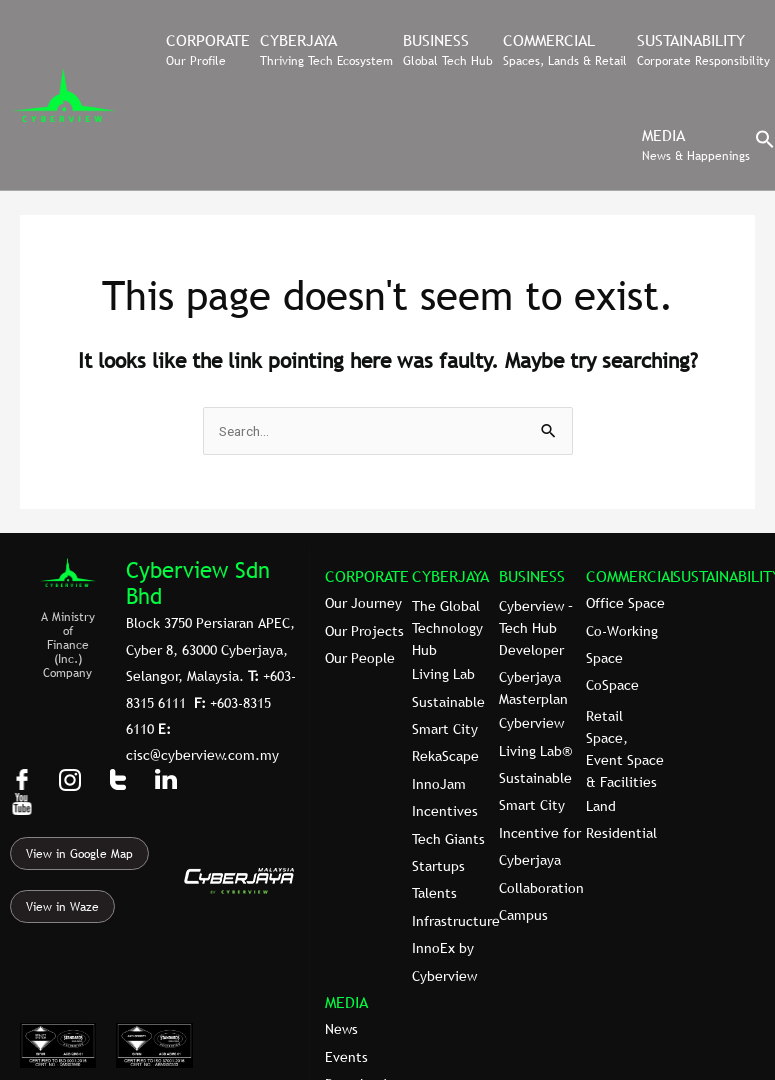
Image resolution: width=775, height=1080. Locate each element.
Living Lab (443, 674)
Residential (621, 833)
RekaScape (445, 756)
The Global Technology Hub (447, 628)
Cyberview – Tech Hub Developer (536, 628)
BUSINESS (532, 576)
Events (346, 1057)
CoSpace (612, 685)
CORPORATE (367, 576)
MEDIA (346, 1002)
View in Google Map (79, 854)
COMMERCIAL (632, 576)
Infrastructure (456, 921)
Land (601, 806)
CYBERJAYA (450, 576)
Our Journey (363, 603)
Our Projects (364, 631)
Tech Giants (448, 839)
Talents (434, 893)
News (341, 1029)
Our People (360, 658)
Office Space (625, 603)
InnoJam (439, 784)
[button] (765, 144)
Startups (438, 866)
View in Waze (62, 907)
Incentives (445, 811)
